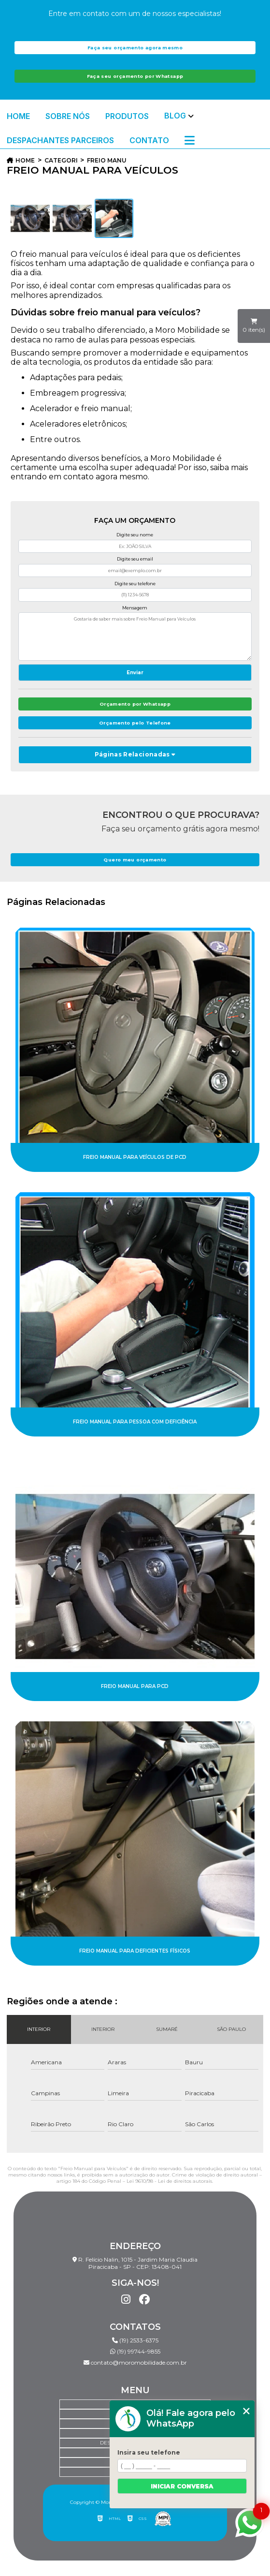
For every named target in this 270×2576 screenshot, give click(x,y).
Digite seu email (135, 559)
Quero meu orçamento (134, 859)
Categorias (60, 160)
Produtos (127, 116)
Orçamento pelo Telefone (135, 722)
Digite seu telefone (135, 583)
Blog (175, 115)
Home (18, 116)
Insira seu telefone (148, 2452)
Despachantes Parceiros (60, 140)
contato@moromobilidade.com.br (135, 2362)
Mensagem (134, 607)
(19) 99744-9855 (135, 2351)
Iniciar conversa (182, 2486)
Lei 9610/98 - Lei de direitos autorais (169, 2181)
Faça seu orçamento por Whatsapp (135, 76)
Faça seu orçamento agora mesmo (135, 47)
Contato (149, 140)
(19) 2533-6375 (135, 2340)
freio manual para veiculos (107, 160)
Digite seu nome (134, 534)
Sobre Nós (67, 116)
